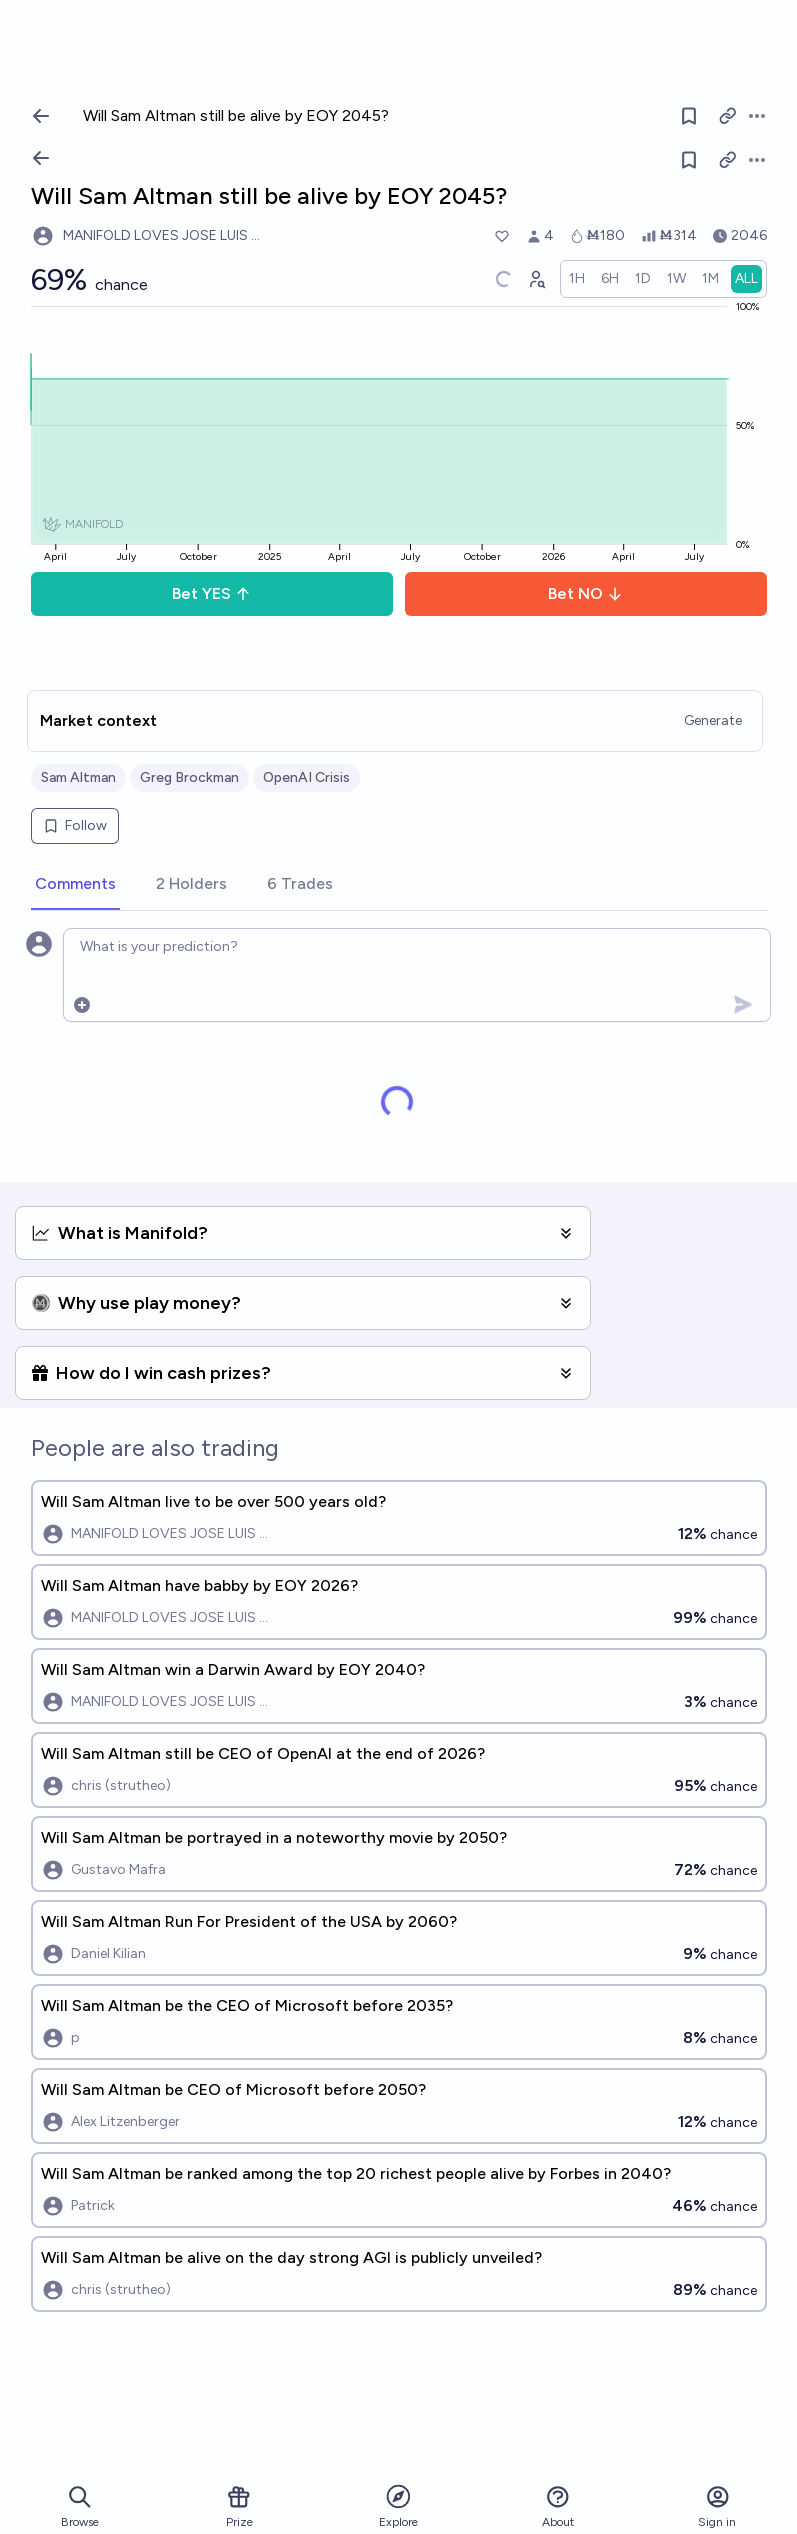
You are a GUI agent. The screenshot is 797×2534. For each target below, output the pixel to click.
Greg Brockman (189, 777)
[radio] (577, 279)
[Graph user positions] (536, 279)
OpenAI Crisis (306, 777)
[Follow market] (689, 160)
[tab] (75, 885)
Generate (713, 720)
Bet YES (211, 593)
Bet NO (585, 593)
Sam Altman (78, 777)
